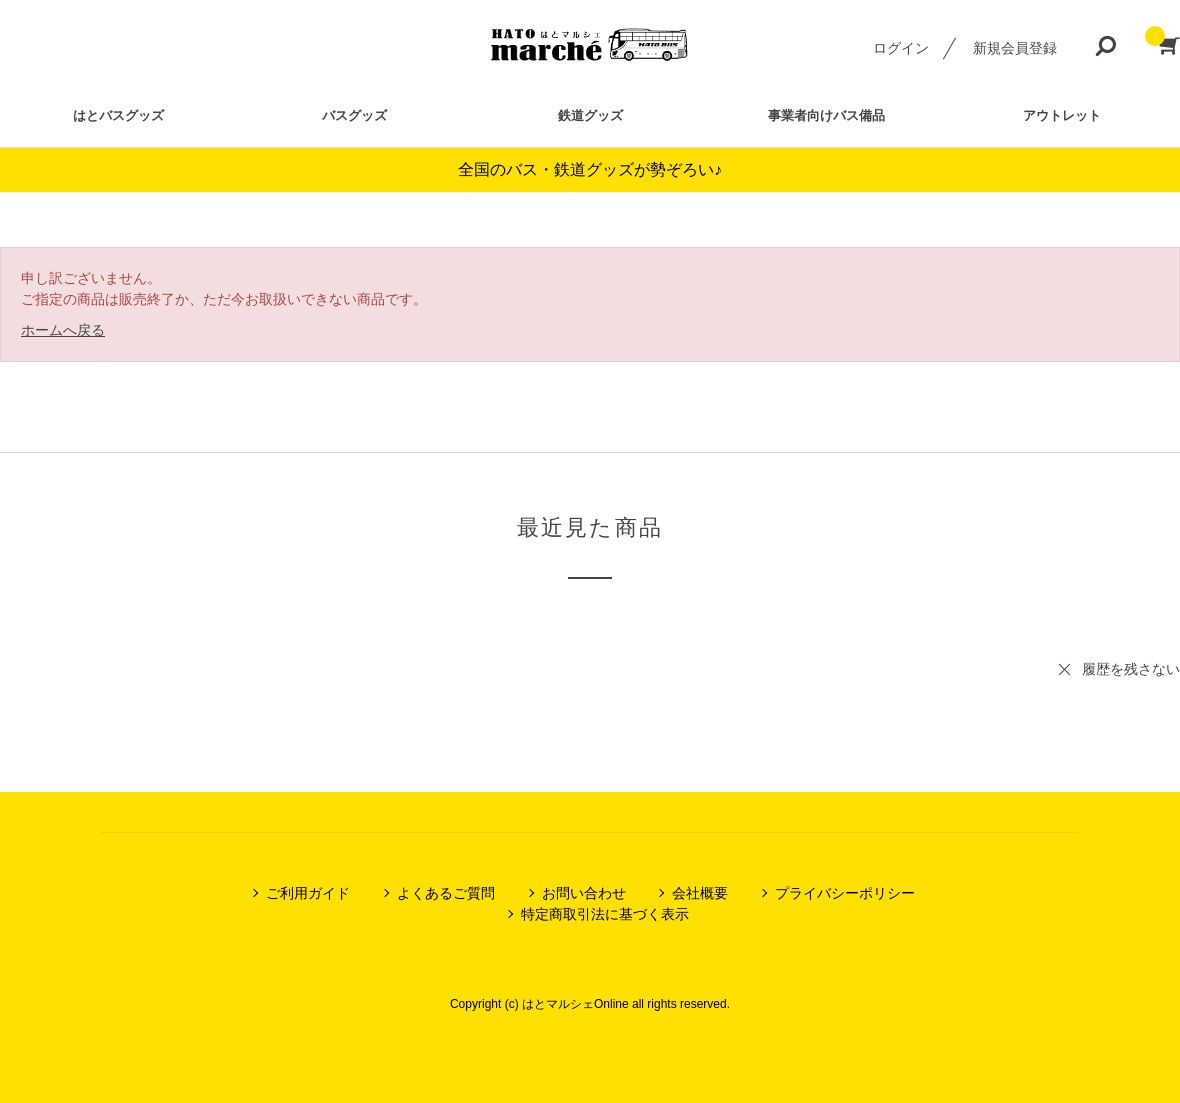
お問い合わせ (584, 893)
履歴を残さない (1131, 669)
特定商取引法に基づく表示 (605, 914)
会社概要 (700, 893)
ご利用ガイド (308, 893)
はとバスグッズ (118, 115)
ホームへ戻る (63, 330)
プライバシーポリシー (845, 893)
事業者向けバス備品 (826, 115)
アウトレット (1062, 115)
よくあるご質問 (446, 893)
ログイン (901, 48)
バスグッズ (354, 115)
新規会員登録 (1015, 48)
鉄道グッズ (590, 115)
